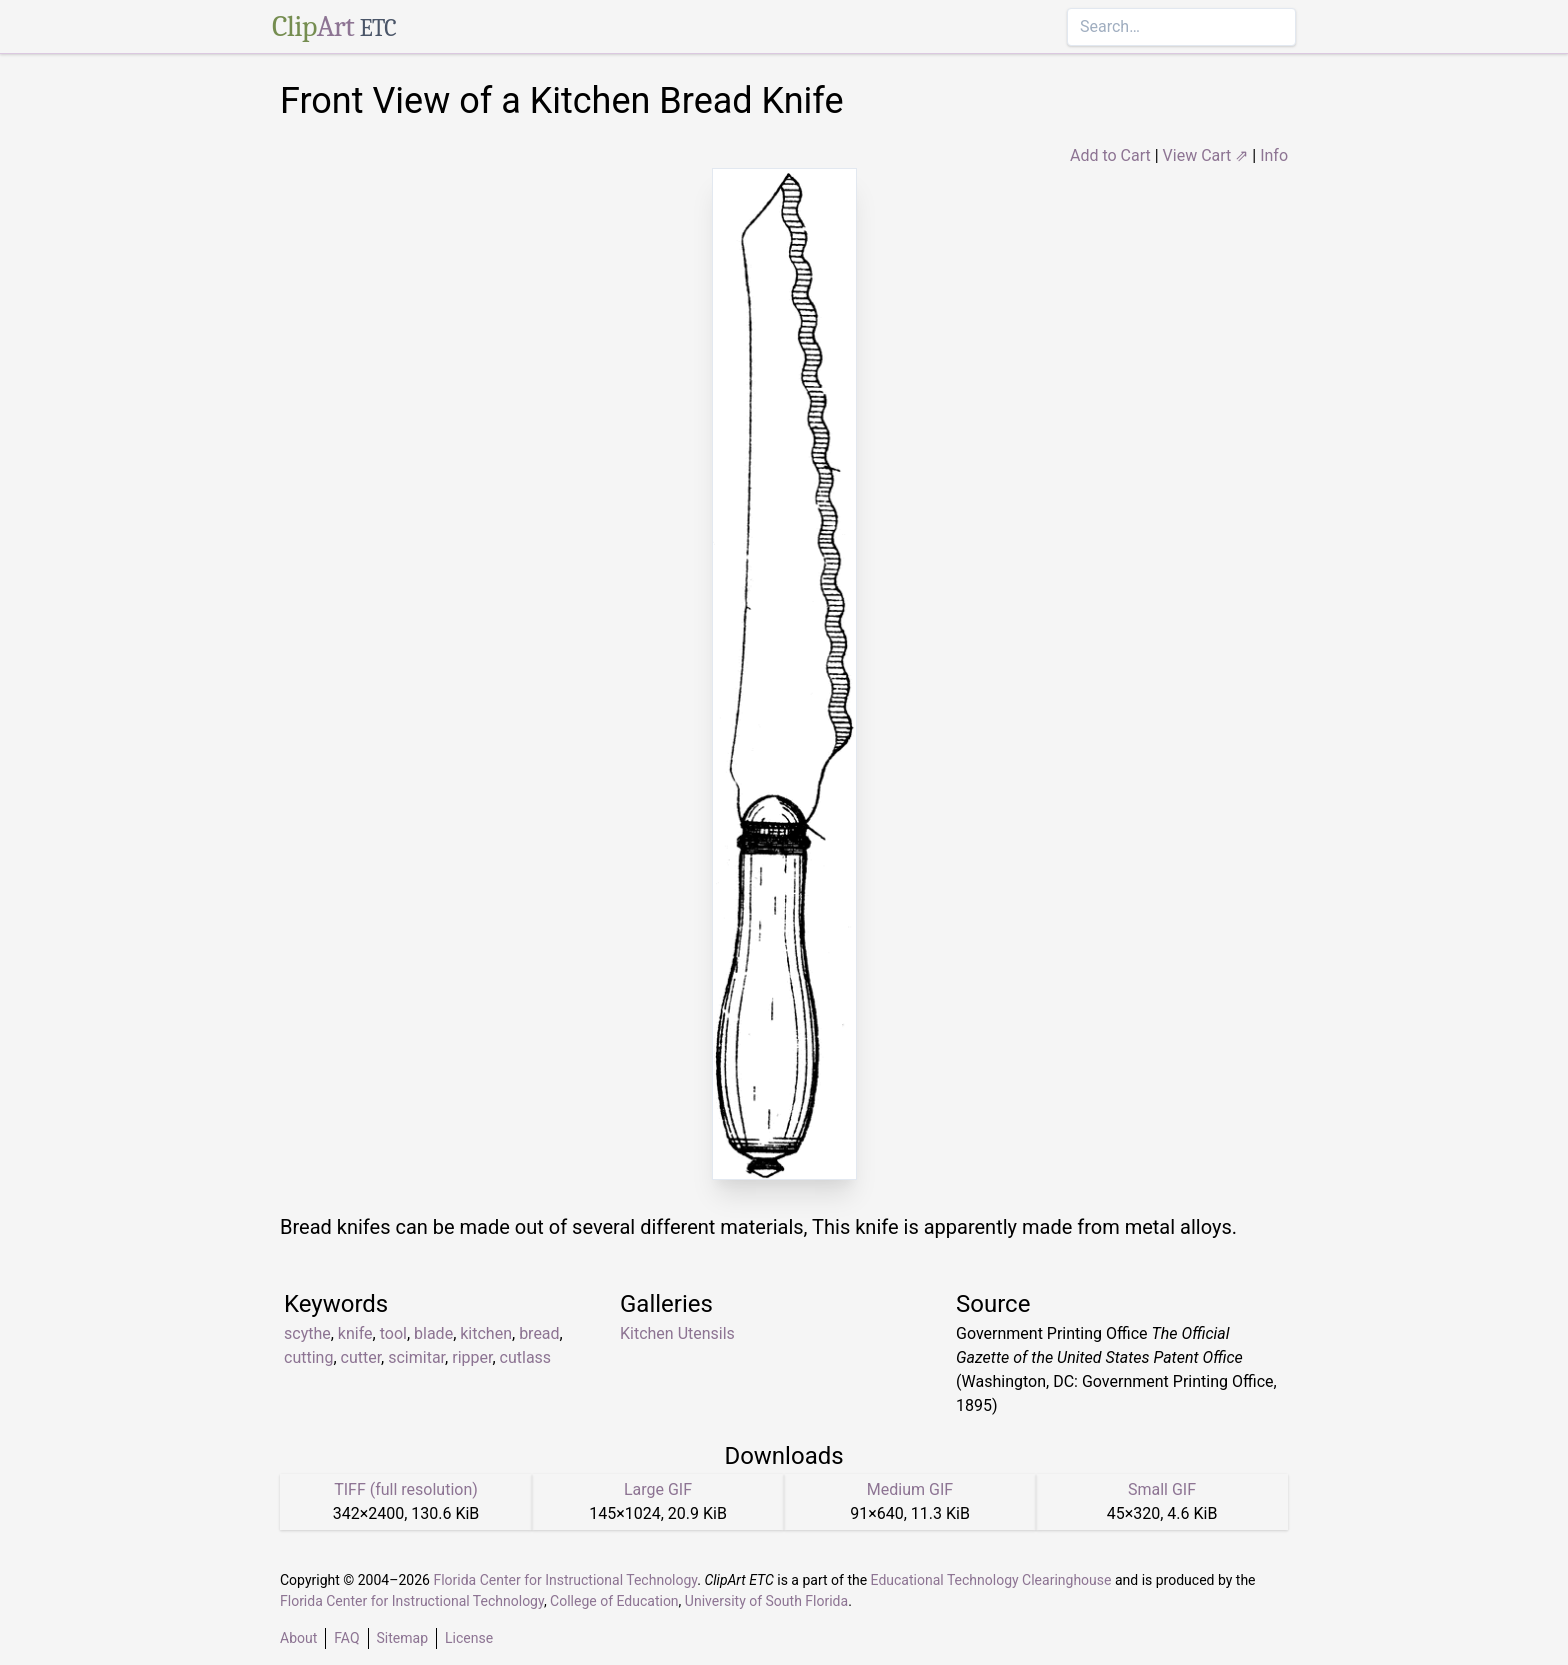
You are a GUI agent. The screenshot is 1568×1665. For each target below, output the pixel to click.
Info (1274, 155)
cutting (308, 1357)
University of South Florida (766, 1601)
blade (433, 1333)
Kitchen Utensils (677, 1333)
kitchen (486, 1333)
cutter (361, 1357)
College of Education (614, 1601)
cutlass (526, 1357)
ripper (472, 1357)
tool (393, 1333)
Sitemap (402, 1638)
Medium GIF (910, 1489)
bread (539, 1333)
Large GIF (658, 1489)
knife (355, 1333)
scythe (307, 1333)
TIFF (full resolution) (406, 1489)
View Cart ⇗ (1206, 155)
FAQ (346, 1638)
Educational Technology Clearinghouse (991, 1580)
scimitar (416, 1357)
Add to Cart (1110, 155)
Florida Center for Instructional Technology (565, 1580)
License (469, 1638)
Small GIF (1162, 1489)
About (298, 1638)
